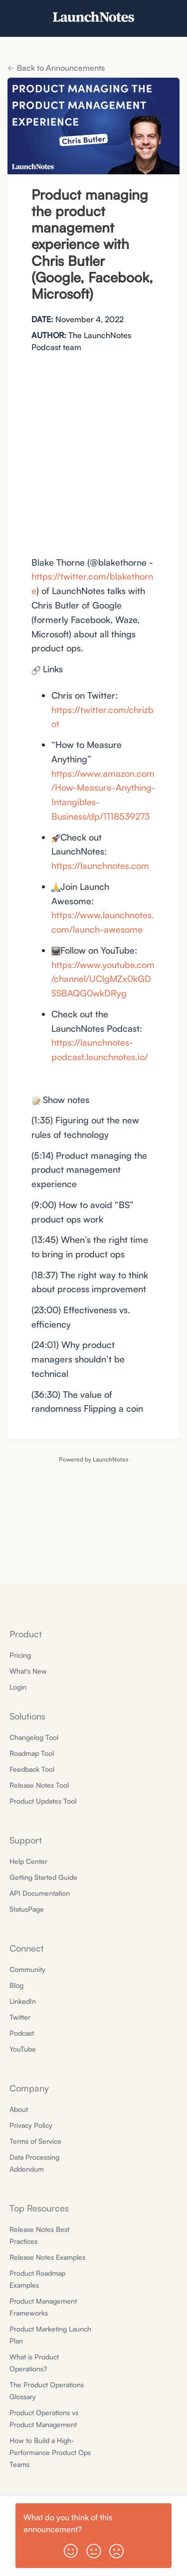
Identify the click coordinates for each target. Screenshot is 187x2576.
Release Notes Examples (47, 2257)
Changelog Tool (33, 1737)
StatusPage (26, 1909)
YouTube (22, 2049)
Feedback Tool (31, 1769)
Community (27, 1969)
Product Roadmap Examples (37, 2279)
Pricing (20, 1655)
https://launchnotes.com (100, 865)
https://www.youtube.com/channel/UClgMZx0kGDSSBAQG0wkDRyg (103, 979)
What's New (28, 1671)
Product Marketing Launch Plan (50, 2335)
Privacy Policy (30, 2125)
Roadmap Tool (31, 1753)
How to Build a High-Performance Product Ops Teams (50, 2452)
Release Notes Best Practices (39, 2235)
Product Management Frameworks (43, 2307)
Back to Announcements (56, 68)
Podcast (21, 2033)
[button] (70, 2547)
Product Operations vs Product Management (43, 2418)
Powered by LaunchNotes (93, 1459)
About (18, 2109)
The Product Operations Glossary (46, 2390)
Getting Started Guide (43, 1877)
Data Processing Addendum (34, 2163)
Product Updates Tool (42, 1801)
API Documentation (39, 1893)
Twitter (19, 2017)
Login (17, 1687)
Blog (16, 1985)
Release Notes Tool (39, 1785)
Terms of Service (35, 2141)
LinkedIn (22, 2001)
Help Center (28, 1861)
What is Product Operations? (34, 2362)
